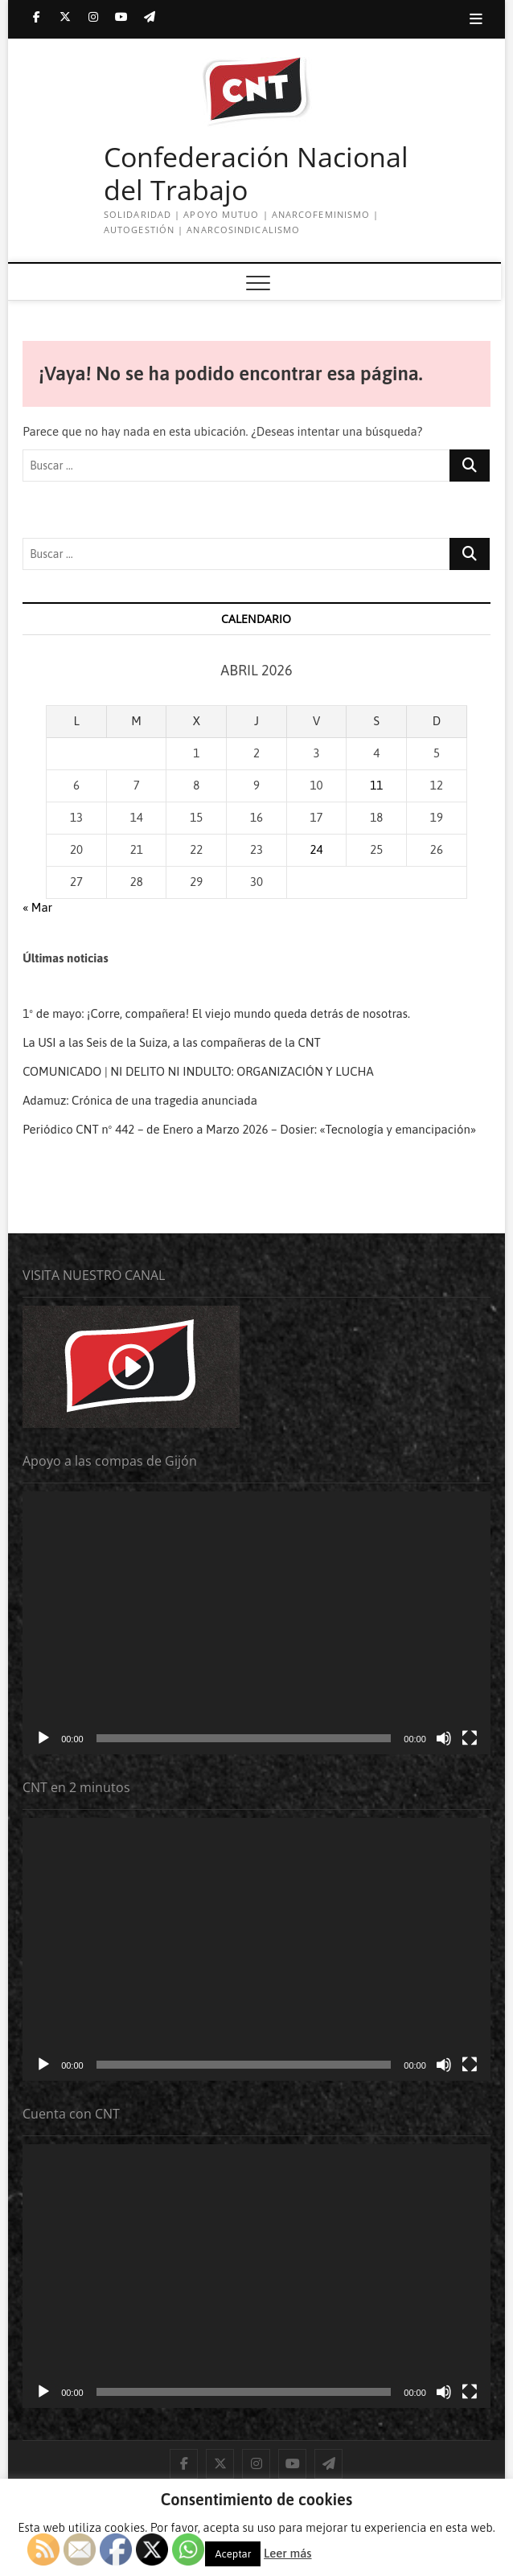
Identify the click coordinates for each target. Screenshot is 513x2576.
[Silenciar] (444, 1738)
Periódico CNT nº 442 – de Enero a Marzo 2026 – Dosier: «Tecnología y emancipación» (249, 1129)
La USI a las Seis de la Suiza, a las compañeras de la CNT (172, 1042)
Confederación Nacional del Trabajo (256, 174)
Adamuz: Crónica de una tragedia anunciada (140, 1100)
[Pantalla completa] (470, 1738)
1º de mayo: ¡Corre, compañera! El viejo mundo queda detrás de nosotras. (216, 1013)
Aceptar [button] (233, 2554)
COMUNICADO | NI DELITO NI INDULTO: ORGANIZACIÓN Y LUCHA (198, 1071)
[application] (256, 1622)
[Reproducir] (43, 1738)
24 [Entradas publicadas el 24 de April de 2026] (316, 849)
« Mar (37, 907)
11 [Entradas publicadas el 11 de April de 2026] (376, 785)
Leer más (287, 2553)
